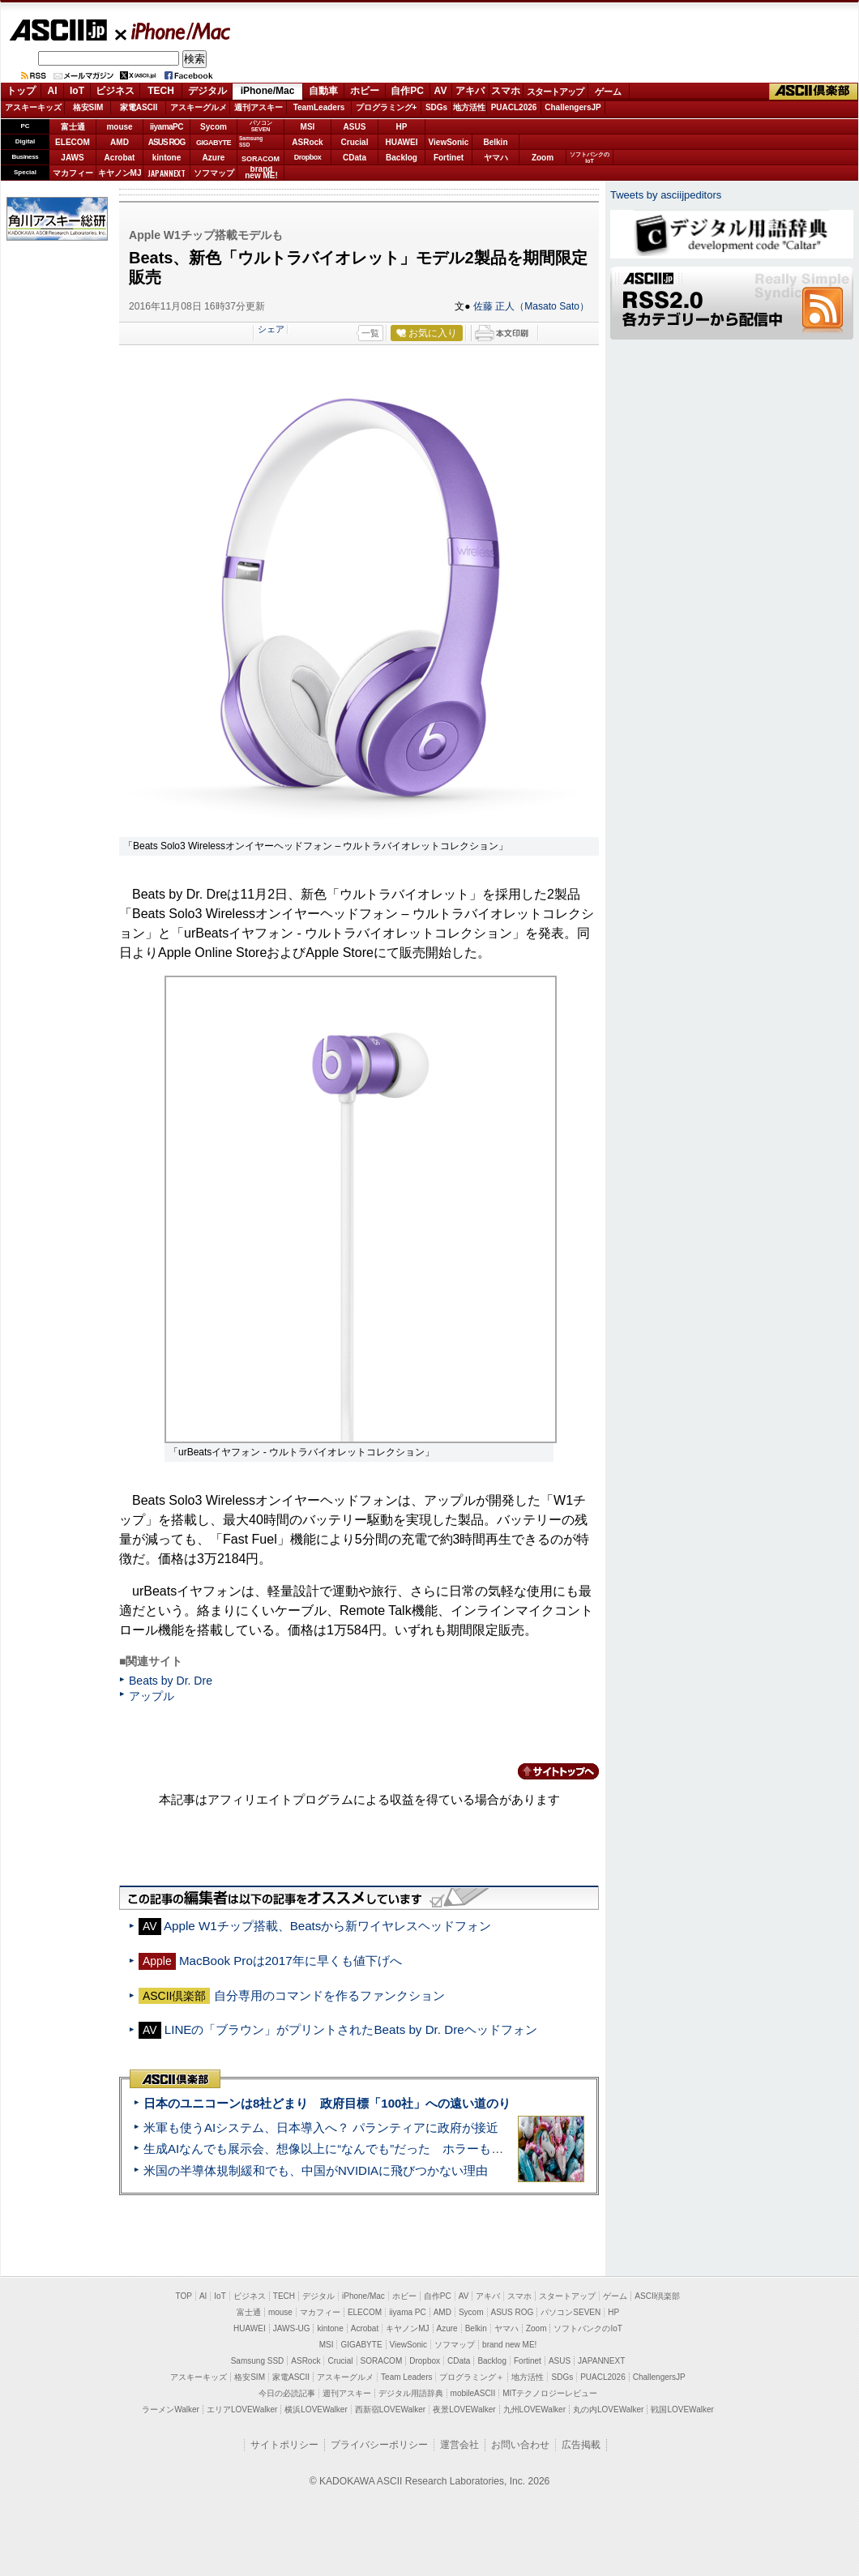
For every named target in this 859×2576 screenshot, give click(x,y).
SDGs (436, 107)
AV (440, 90)
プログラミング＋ (471, 2377)
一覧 (370, 333)
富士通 (73, 126)
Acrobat (120, 157)
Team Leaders (406, 2377)
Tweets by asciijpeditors (665, 195)
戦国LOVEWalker (682, 2409)
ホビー (364, 90)
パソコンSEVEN (261, 126)
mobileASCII (473, 2393)
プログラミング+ (386, 107)
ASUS (355, 126)
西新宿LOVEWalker (390, 2409)
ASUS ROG (166, 142)
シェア (271, 329)
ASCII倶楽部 (813, 91)
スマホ (505, 90)
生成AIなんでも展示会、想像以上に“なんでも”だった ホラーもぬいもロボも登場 (365, 2148)
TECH (160, 90)
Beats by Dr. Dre (170, 1680)
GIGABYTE (213, 143)
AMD (119, 142)
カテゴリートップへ (548, 1771)
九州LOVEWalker (534, 2409)
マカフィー (73, 173)
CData (354, 157)
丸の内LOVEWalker (608, 2409)
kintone (167, 157)
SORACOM (382, 2360)
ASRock (307, 142)
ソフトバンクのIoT (589, 158)
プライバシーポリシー (379, 2444)
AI (53, 90)
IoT (77, 90)
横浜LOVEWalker (315, 2409)
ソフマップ (214, 173)
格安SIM (88, 107)
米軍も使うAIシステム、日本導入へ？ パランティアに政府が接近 (320, 2127)
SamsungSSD (251, 141)
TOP (184, 2296)
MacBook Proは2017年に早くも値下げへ (290, 1960)
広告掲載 (581, 2444)
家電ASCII (139, 107)
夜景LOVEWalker (464, 2409)
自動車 (323, 90)
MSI (308, 126)
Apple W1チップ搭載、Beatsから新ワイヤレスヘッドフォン (327, 1926)
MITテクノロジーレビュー (549, 2393)
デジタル (207, 90)
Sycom (213, 126)
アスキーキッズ (33, 107)
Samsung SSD (257, 2360)
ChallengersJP (572, 107)
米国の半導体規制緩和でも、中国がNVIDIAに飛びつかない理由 (315, 2170)
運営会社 (459, 2444)
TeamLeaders (319, 107)
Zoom (542, 157)
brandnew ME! (261, 173)
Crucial (355, 142)
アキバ (470, 90)
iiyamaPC (166, 126)
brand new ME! (509, 2344)
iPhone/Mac (173, 31)
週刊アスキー (258, 107)
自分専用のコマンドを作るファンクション (329, 1995)
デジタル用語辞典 (410, 2393)
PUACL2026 (514, 107)
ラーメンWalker (170, 2409)
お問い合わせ (520, 2444)
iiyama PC (407, 2312)
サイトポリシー (284, 2444)
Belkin (495, 142)
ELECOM (72, 142)
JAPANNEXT (166, 173)
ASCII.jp (58, 30)
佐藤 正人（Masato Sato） (531, 306)
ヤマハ (496, 157)
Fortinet (449, 157)
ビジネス (115, 90)
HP (402, 126)
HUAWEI (402, 142)
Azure (214, 157)
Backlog (401, 157)
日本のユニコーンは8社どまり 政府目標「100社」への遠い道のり (327, 2103)
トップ (21, 90)
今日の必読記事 (287, 2393)
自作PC (407, 90)
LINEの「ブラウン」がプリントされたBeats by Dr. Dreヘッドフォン (351, 2029)
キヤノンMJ (120, 173)
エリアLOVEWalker (242, 2409)
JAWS (72, 157)
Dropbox (308, 157)
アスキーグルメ (198, 107)
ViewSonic (449, 142)
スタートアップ (555, 91)
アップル (151, 1696)
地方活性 (469, 107)
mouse (119, 126)
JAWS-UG (291, 2328)
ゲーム (608, 91)
